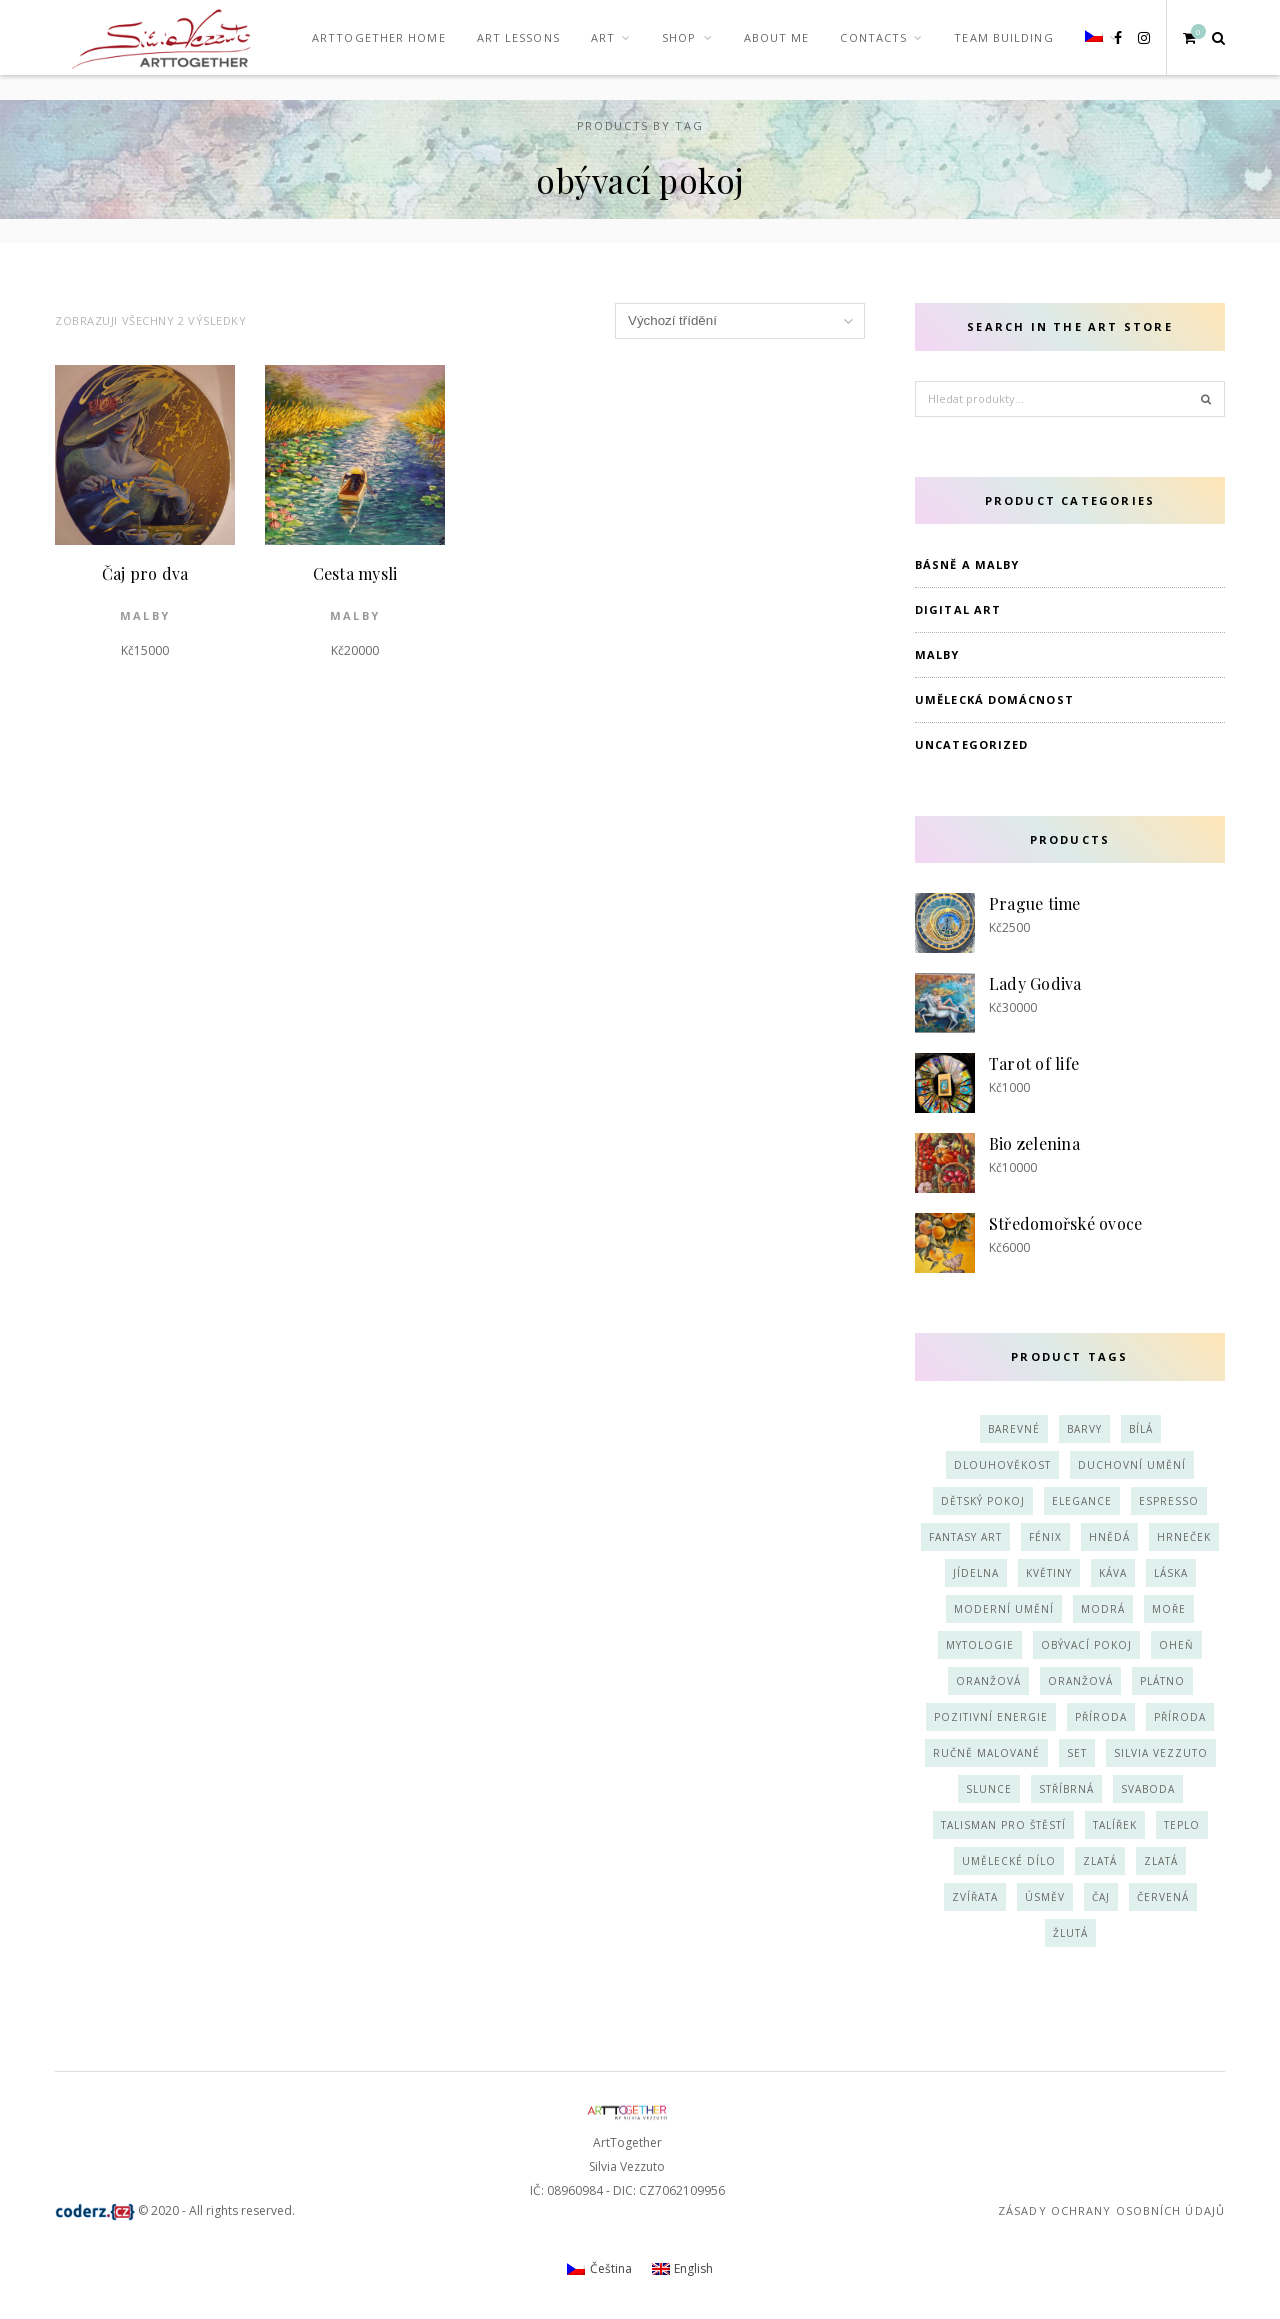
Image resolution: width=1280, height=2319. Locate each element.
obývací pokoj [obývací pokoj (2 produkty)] (1086, 1645)
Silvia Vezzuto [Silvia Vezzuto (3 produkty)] (1161, 1753)
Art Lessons (518, 37)
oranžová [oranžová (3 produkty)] (988, 1681)
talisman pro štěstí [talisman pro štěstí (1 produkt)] (1003, 1825)
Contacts (873, 37)
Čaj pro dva (145, 573)
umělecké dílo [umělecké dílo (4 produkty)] (1009, 1861)
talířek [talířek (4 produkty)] (1115, 1825)
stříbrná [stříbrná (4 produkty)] (1066, 1789)
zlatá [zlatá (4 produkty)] (1100, 1861)
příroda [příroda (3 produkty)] (1180, 1717)
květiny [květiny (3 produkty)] (1049, 1573)
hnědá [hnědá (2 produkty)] (1109, 1537)
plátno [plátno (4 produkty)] (1162, 1681)
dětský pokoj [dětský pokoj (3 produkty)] (983, 1501)
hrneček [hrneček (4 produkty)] (1184, 1537)
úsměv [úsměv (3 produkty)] (1045, 1897)
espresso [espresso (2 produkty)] (1169, 1501)
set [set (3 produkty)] (1077, 1753)
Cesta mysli (355, 573)
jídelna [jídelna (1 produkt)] (976, 1573)
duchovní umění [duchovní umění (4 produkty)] (1132, 1465)
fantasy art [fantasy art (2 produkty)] (965, 1537)
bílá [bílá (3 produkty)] (1141, 1429)
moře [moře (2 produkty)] (1169, 1609)
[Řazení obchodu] (740, 321)
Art (603, 37)
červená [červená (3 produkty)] (1163, 1897)
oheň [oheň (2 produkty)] (1176, 1645)
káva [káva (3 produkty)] (1113, 1573)
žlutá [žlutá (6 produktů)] (1070, 1933)
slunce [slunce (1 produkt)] (989, 1789)
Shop (679, 37)
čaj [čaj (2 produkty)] (1101, 1897)
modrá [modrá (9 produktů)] (1103, 1609)
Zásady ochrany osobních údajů (1111, 2210)
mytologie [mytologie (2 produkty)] (980, 1645)
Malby (145, 615)
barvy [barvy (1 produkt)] (1084, 1429)
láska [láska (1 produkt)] (1171, 1573)
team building (1003, 37)
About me (777, 37)
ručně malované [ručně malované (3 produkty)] (986, 1753)
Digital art (958, 609)
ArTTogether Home (379, 37)
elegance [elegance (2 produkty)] (1082, 1501)
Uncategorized (971, 744)
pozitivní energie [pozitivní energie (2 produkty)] (991, 1717)
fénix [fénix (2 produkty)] (1045, 1537)
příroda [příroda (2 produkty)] (1101, 1717)
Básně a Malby (967, 564)
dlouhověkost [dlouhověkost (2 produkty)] (1002, 1465)
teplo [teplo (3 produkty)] (1182, 1825)
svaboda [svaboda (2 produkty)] (1148, 1789)
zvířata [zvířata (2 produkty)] (975, 1897)
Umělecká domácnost (994, 699)
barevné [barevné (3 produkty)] (1014, 1429)
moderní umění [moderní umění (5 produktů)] (1004, 1609)
